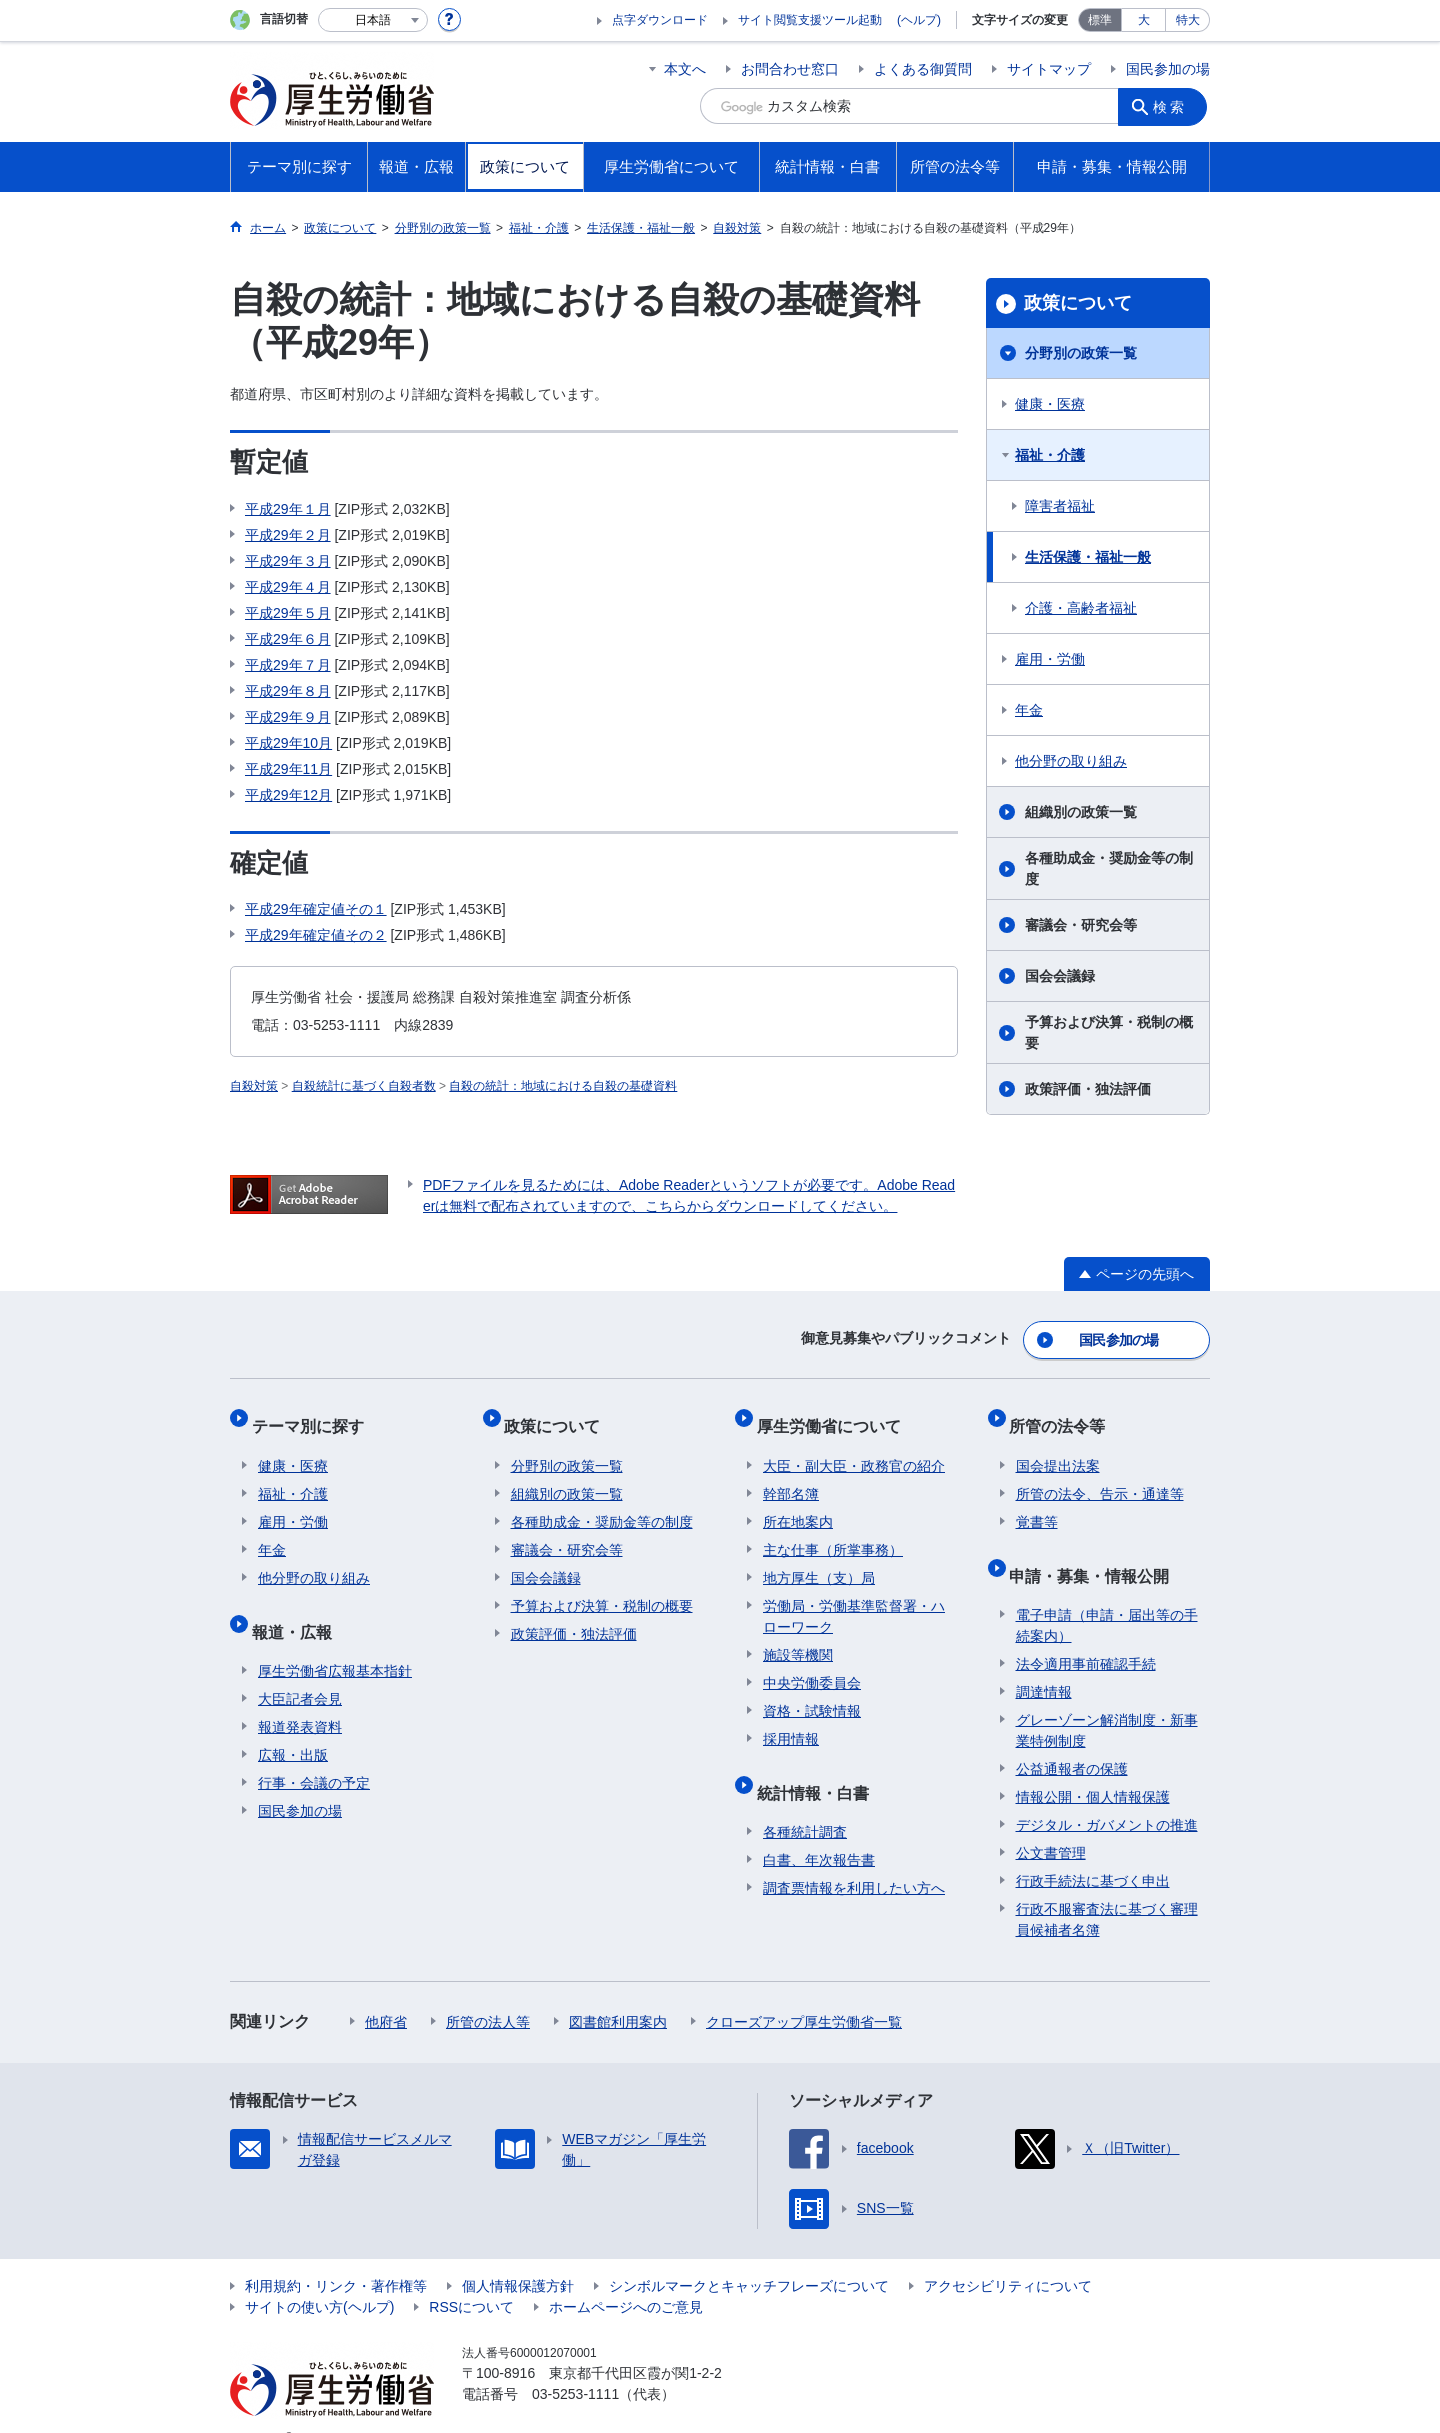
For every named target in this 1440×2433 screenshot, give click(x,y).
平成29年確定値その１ (316, 909)
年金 (1029, 710)
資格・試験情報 (812, 1693)
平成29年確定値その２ (316, 935)
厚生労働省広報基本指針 (335, 1640)
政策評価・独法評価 (1088, 1089)
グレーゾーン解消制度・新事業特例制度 (1107, 1699)
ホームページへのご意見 (626, 2276)
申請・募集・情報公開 (1096, 1550)
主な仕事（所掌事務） (833, 1532)
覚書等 (1037, 1504)
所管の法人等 (488, 1991)
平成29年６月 (288, 639)
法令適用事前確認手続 (1086, 1633)
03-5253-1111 (575, 2363)
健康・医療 (1050, 404)
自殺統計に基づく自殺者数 (364, 1086)
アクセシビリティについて (1008, 2255)
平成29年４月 (288, 587)
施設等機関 (798, 1637)
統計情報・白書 (819, 1767)
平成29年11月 (288, 769)
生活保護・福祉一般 (1088, 557)
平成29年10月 (288, 743)
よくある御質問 (923, 69)
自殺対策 (254, 1086)
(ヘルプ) (919, 20)
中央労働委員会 (812, 1665)
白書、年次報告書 (819, 1829)
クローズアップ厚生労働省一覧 (804, 1991)
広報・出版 (293, 1724)
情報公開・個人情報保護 (1093, 1766)
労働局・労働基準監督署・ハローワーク (854, 1598)
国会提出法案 (1058, 1448)
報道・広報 (298, 1606)
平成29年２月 (288, 535)
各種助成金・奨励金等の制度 (1109, 868)
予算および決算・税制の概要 (1109, 1032)
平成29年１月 (288, 509)
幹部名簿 (791, 1476)
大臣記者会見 (300, 1668)
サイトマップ (1049, 69)
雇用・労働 (1050, 659)
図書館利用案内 (618, 1991)
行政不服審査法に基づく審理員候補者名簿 (1107, 1888)
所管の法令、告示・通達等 (1100, 1476)
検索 (1174, 106)
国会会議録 (1060, 976)
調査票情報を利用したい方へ (854, 1857)
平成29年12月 (288, 795)
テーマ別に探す (314, 1414)
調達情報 (1044, 1661)
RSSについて (471, 2276)
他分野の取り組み (1071, 761)
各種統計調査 (805, 1801)
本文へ (685, 69)
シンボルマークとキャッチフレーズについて (749, 2255)
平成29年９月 (288, 717)
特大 (1188, 20)
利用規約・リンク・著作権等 (336, 2255)
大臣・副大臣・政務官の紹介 (854, 1448)
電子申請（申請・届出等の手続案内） (1107, 1594)
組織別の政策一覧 (1081, 812)
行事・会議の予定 (314, 1752)
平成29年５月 (288, 613)
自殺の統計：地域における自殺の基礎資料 (563, 1086)
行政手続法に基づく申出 (1093, 1850)
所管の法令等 (1064, 1414)
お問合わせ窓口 (790, 69)
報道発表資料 (300, 1696)
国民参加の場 (1168, 69)
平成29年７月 (288, 665)
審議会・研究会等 (1081, 925)
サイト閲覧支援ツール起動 (810, 20)
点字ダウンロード (660, 20)
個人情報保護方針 (518, 2255)
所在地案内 (798, 1504)
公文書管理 (1051, 1822)
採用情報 (791, 1721)
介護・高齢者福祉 (1081, 608)
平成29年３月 (288, 561)
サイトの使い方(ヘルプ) (319, 2276)
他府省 (386, 1991)
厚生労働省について (835, 1414)
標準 (1100, 20)
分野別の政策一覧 (1081, 353)
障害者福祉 (1060, 506)
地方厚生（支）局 (819, 1560)
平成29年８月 (288, 691)
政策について (1078, 303)
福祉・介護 (1050, 455)
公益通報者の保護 (1072, 1738)
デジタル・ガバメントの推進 (1107, 1794)
